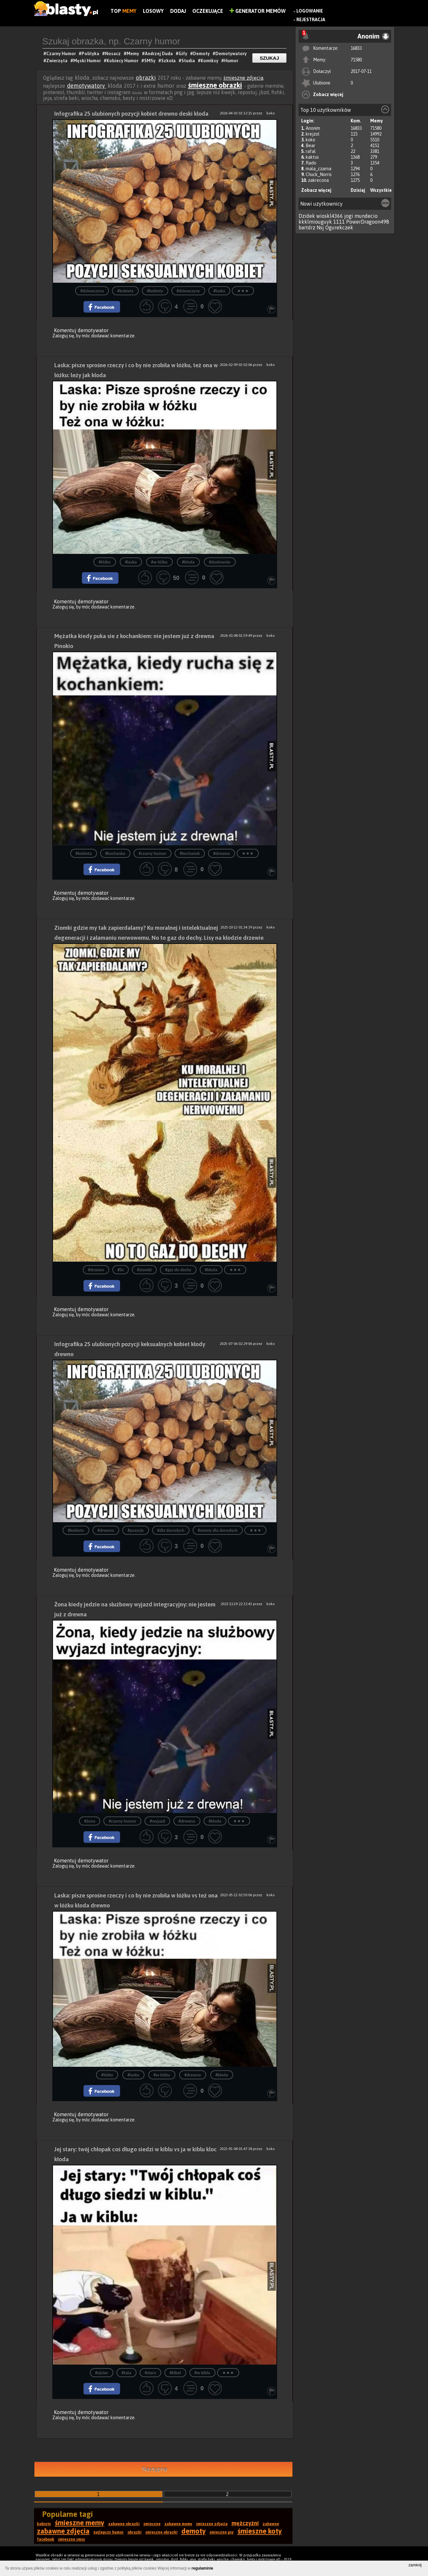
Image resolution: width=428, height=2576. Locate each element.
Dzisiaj (358, 190)
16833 (356, 48)
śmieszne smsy (71, 2539)
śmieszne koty (260, 2531)
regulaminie (202, 2568)
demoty (193, 2531)
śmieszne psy (222, 2532)
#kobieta (125, 291)
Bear (310, 145)
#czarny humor (152, 853)
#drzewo (96, 1270)
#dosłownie (220, 562)
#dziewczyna (92, 291)
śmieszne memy (79, 2522)
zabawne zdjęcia (63, 2531)
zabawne (271, 2524)
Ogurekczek (339, 227)
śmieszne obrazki (215, 85)
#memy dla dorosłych (218, 1530)
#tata (126, 2373)
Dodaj (178, 11)
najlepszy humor (108, 2532)
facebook (45, 2539)
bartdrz (307, 227)
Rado (311, 162)
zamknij (415, 2565)
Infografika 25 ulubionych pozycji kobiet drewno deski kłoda (131, 113)
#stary (150, 2373)
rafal (311, 151)
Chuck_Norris (319, 174)
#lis (121, 1270)
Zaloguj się (63, 335)
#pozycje (135, 1530)
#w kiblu (202, 2373)
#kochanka (115, 853)
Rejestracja (310, 19)
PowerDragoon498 (367, 222)
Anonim (313, 128)
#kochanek (190, 853)
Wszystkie (381, 190)
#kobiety (155, 291)
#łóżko (104, 562)
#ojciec (101, 2373)
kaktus (312, 157)
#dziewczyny (188, 291)
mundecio (366, 216)
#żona (89, 1821)
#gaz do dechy (178, 1270)
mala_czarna (318, 168)
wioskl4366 (329, 216)
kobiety (44, 2524)
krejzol (312, 134)
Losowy (153, 11)
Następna (154, 2469)
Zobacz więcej (328, 94)
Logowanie (309, 10)
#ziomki (144, 1270)
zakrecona (318, 180)
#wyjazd (157, 1821)
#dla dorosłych (170, 1530)
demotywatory (86, 85)
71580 (356, 59)
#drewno (221, 853)
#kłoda (188, 562)
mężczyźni (245, 2523)
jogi (348, 216)
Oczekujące (207, 11)
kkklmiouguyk (315, 222)
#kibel (175, 2373)
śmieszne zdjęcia (243, 78)
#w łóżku (159, 562)
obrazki (146, 77)
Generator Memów (258, 11)
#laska (219, 291)
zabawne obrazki (124, 2524)
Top (123, 11)
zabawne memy (178, 2524)
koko (310, 139)
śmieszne (152, 2524)
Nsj (320, 227)
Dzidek (307, 216)
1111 (339, 222)
